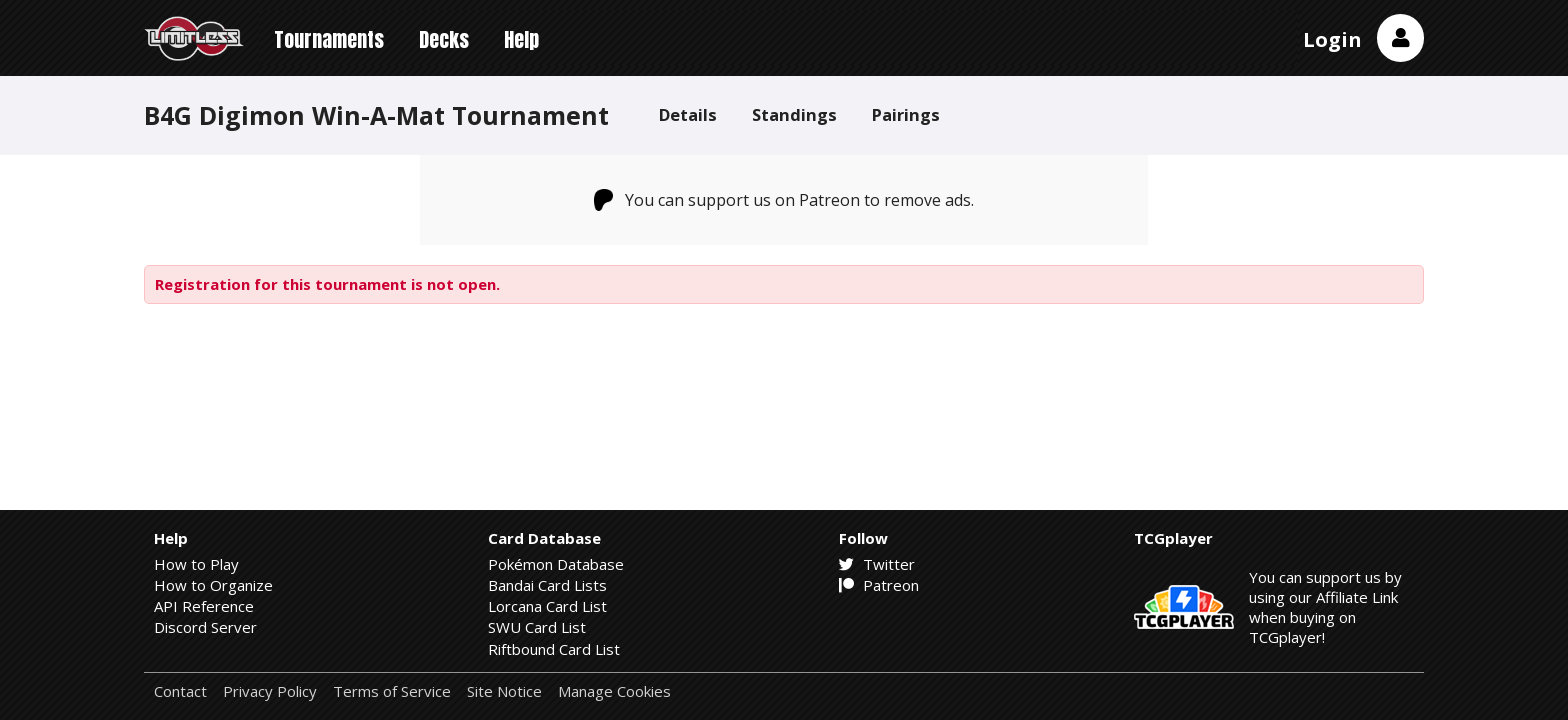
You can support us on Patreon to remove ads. (784, 200)
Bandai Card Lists (547, 585)
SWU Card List (537, 627)
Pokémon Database (556, 564)
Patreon (879, 585)
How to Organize (213, 585)
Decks (444, 39)
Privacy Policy (270, 691)
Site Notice (504, 691)
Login (1332, 39)
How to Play (196, 564)
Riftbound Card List (554, 649)
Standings (794, 114)
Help (521, 39)
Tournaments (329, 39)
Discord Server (205, 627)
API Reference (204, 606)
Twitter (877, 564)
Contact (180, 691)
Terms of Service (392, 691)
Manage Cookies (614, 691)
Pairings (906, 114)
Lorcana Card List (547, 606)
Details (688, 114)
